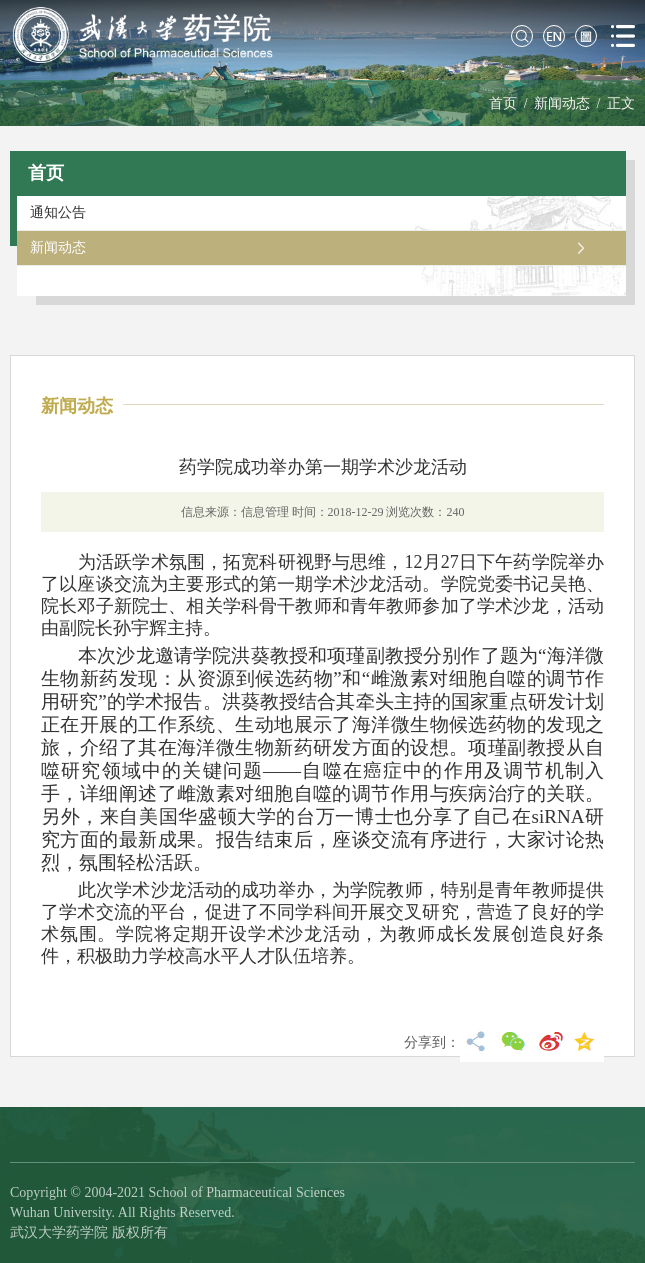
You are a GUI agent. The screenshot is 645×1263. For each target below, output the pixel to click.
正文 (621, 103)
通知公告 (58, 212)
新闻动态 (562, 103)
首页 (503, 103)
